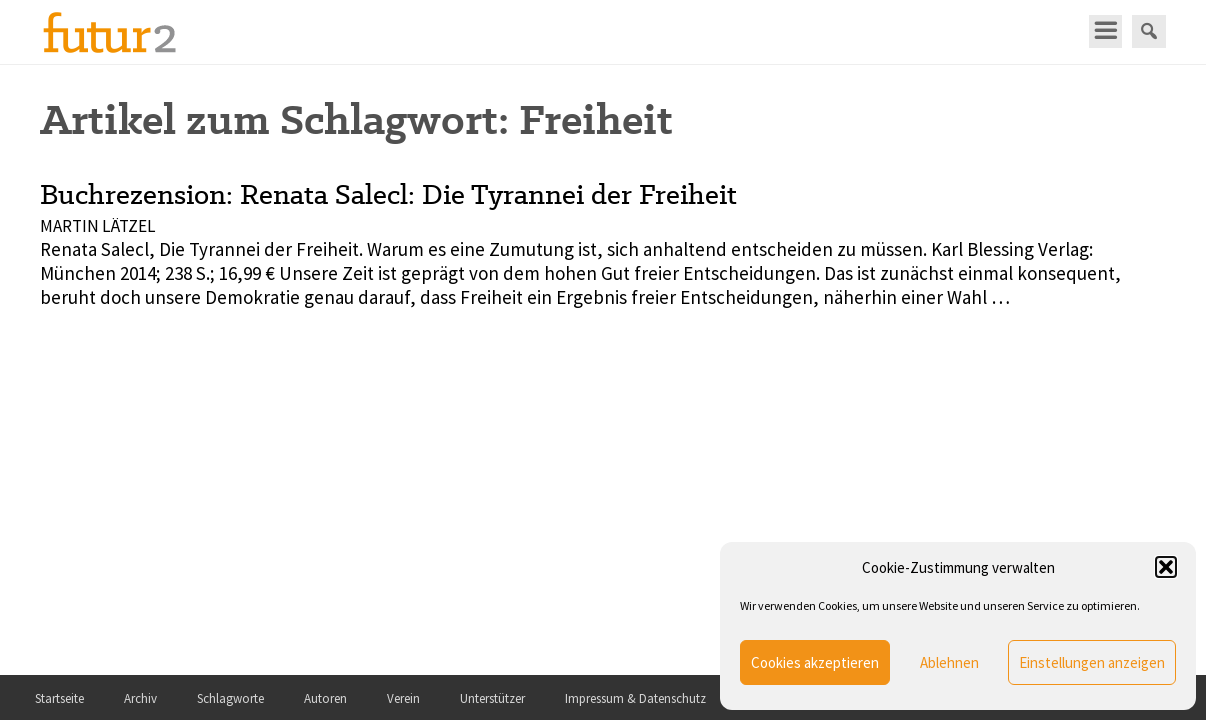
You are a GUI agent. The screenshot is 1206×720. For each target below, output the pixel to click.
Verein (403, 698)
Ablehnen (949, 662)
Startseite (59, 698)
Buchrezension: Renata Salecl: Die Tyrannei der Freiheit (388, 194)
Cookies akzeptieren (815, 662)
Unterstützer (492, 698)
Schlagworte (230, 698)
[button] (1166, 567)
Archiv (140, 698)
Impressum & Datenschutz (635, 698)
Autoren (325, 698)
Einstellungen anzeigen (1092, 662)
